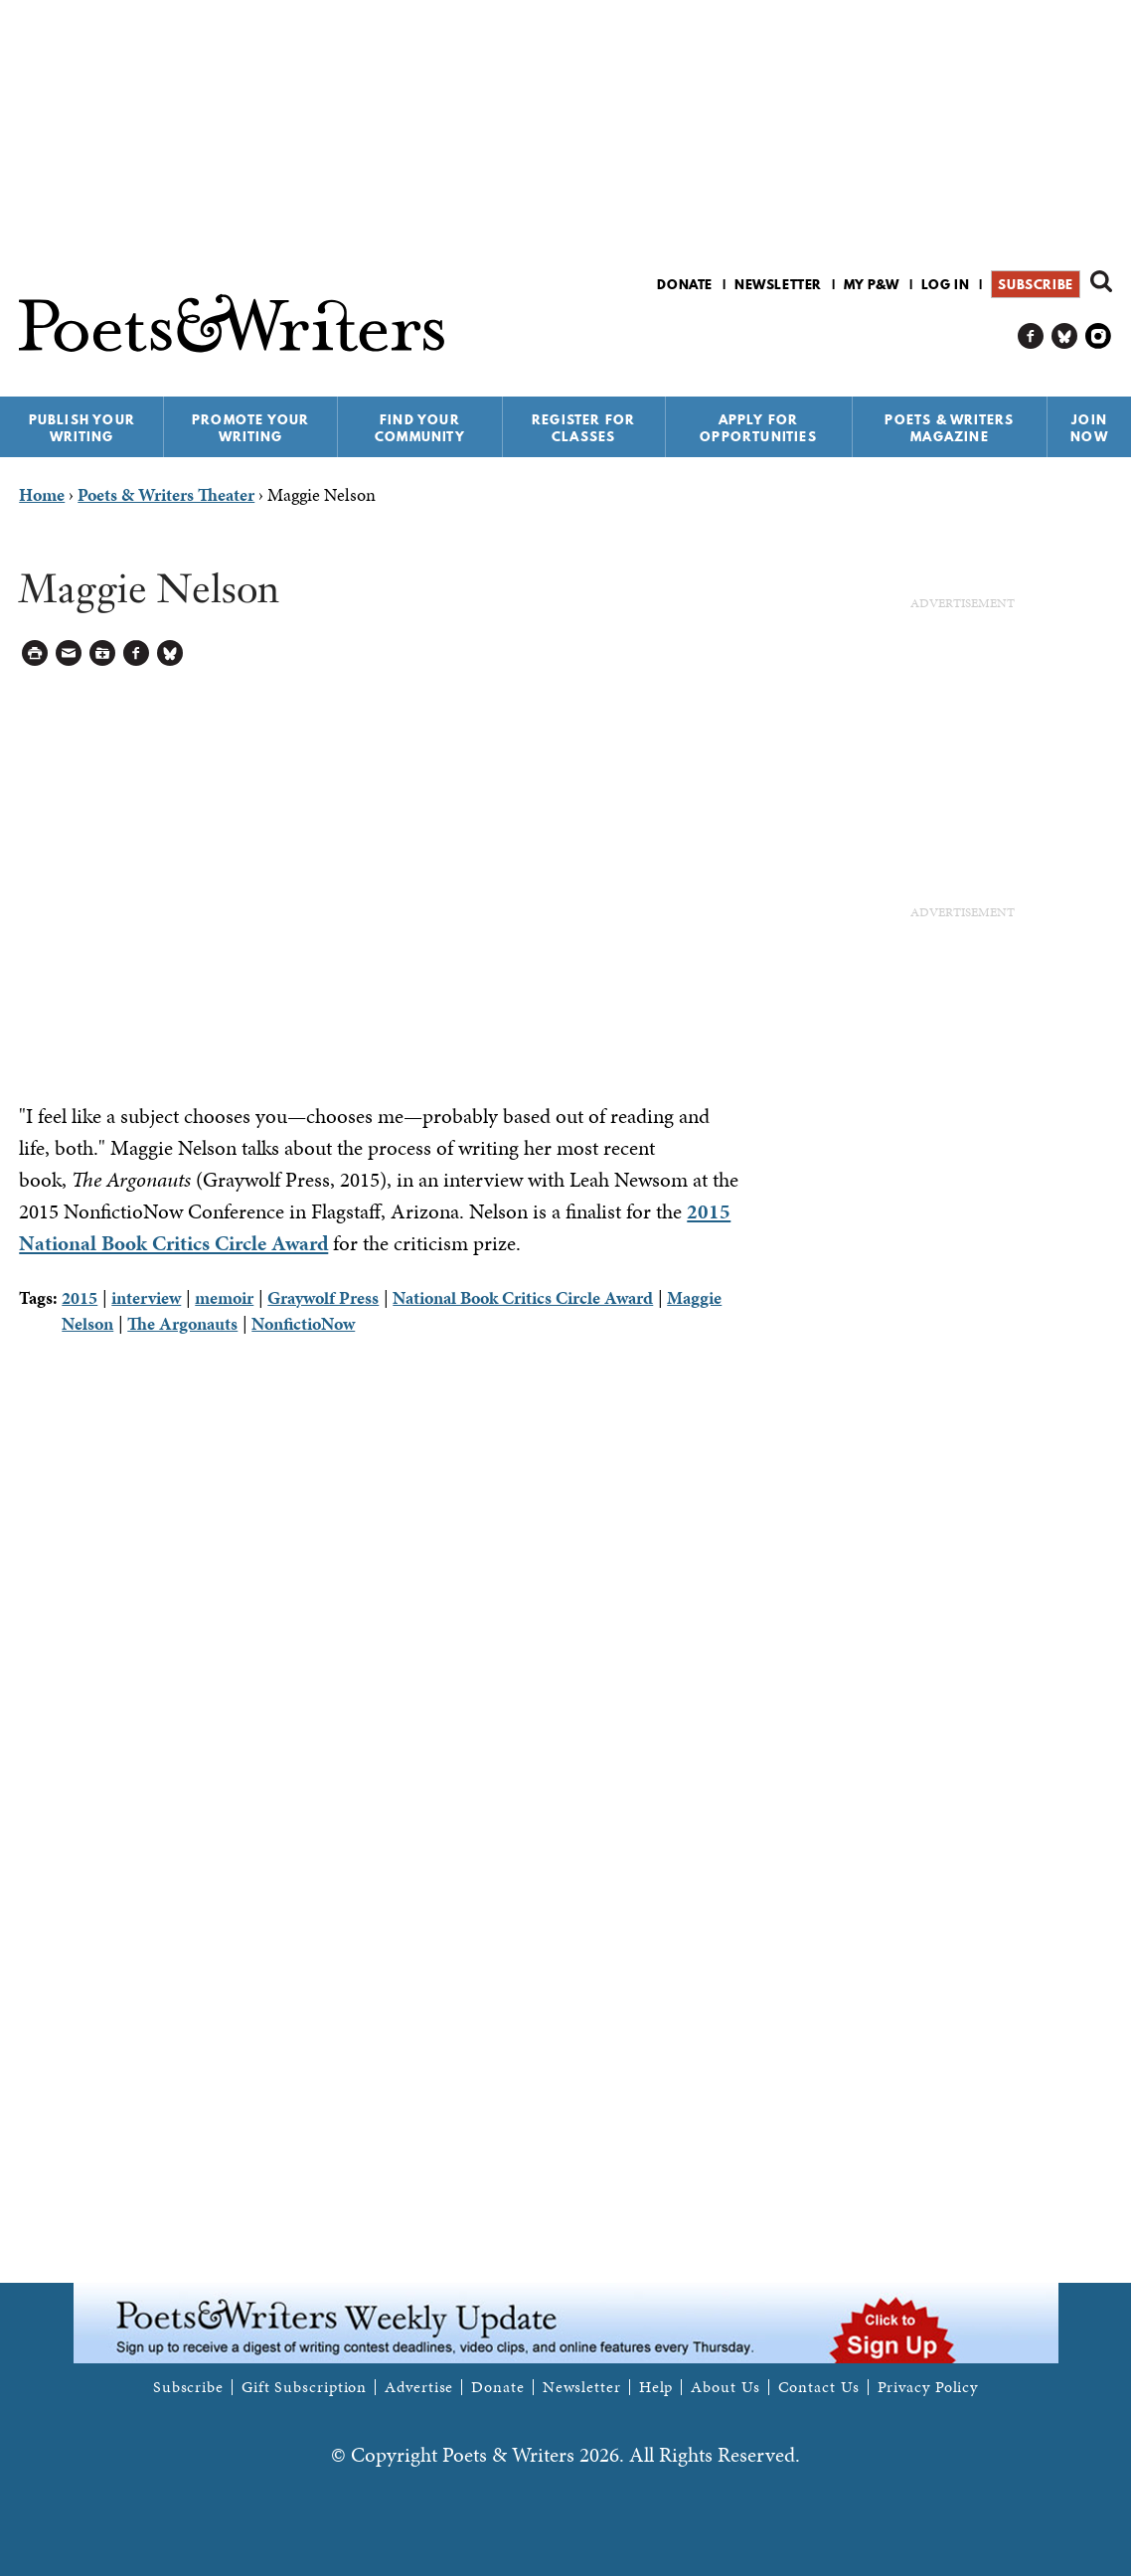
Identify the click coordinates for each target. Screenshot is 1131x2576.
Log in (945, 284)
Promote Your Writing (250, 427)
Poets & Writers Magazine (949, 427)
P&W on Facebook (1031, 336)
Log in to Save (102, 653)
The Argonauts (182, 1323)
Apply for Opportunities (758, 427)
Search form (1101, 281)
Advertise (419, 2387)
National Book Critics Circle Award (523, 1297)
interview (146, 1297)
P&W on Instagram (1098, 336)
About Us (725, 2387)
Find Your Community (420, 427)
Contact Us (819, 2387)
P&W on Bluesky (1064, 336)
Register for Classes (583, 427)
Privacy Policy (928, 2387)
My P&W (871, 284)
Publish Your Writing (82, 427)
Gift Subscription (304, 2387)
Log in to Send (69, 653)
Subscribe (1035, 284)
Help (656, 2387)
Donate (685, 284)
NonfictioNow (303, 1323)
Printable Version (35, 653)
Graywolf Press (323, 1297)
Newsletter (778, 284)
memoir (224, 1297)
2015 (79, 1297)
